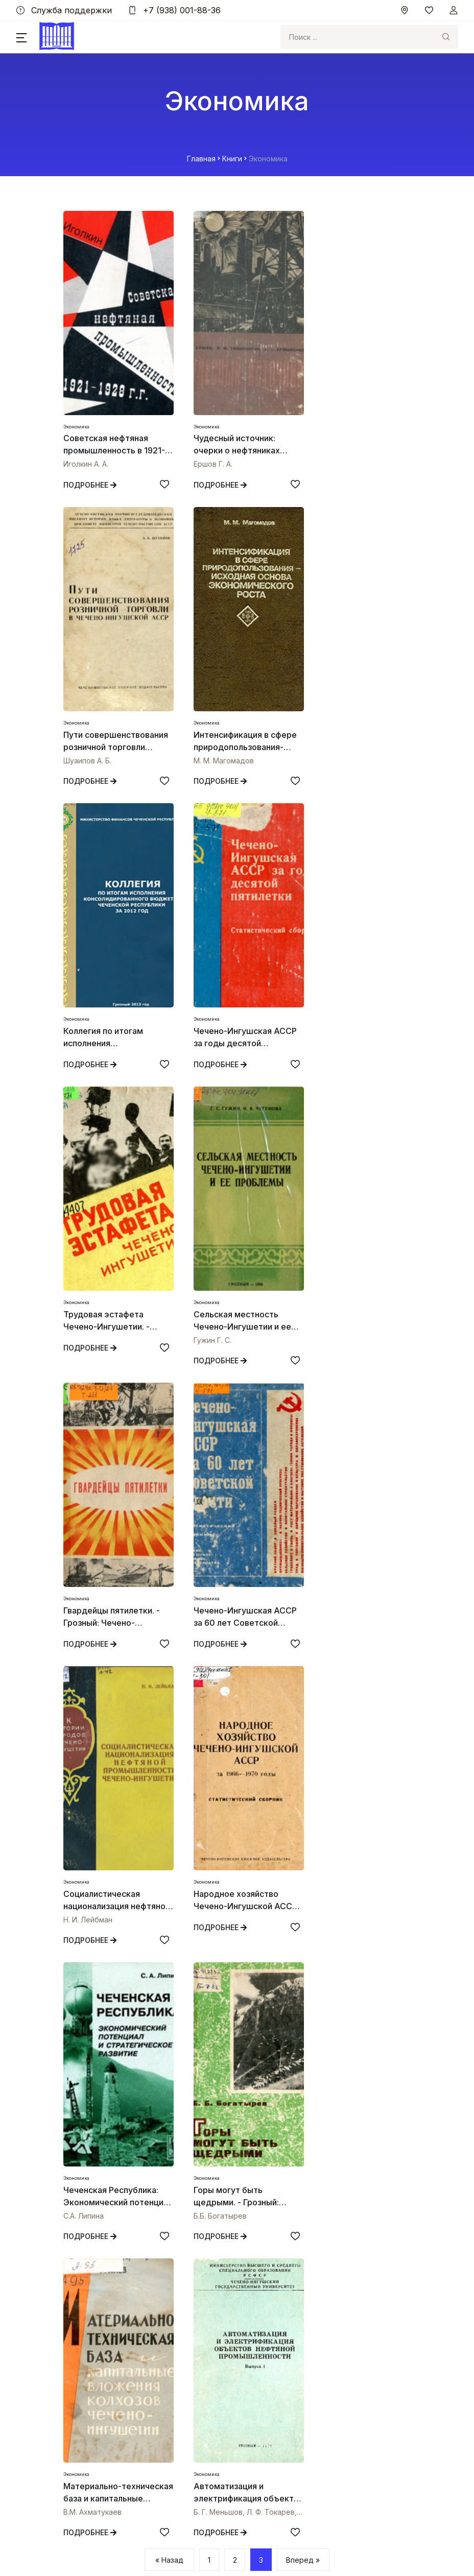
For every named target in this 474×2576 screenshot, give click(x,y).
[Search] (357, 37)
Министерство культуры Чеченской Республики (147, 2410)
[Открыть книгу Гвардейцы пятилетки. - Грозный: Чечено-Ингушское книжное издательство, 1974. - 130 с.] (360, 903)
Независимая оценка (98, 2347)
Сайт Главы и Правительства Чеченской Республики (155, 2372)
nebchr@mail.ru (91, 2163)
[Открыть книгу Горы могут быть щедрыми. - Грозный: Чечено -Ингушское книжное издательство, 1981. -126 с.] (237, 1492)
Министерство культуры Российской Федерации (148, 2391)
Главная (201, 158)
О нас (71, 2298)
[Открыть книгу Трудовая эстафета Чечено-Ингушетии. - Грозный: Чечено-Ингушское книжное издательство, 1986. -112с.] (114, 903)
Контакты (77, 2317)
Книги (232, 158)
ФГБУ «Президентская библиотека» (125, 2467)
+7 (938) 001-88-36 (174, 10)
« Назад (169, 1985)
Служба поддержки (64, 10)
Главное (75, 2260)
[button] (21, 37)
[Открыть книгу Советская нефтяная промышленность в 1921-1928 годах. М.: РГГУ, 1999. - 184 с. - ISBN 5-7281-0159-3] (114, 313)
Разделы (76, 2279)
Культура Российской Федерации (121, 2429)
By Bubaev (237, 2546)
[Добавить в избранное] (156, 484)
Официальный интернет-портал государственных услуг (161, 2448)
